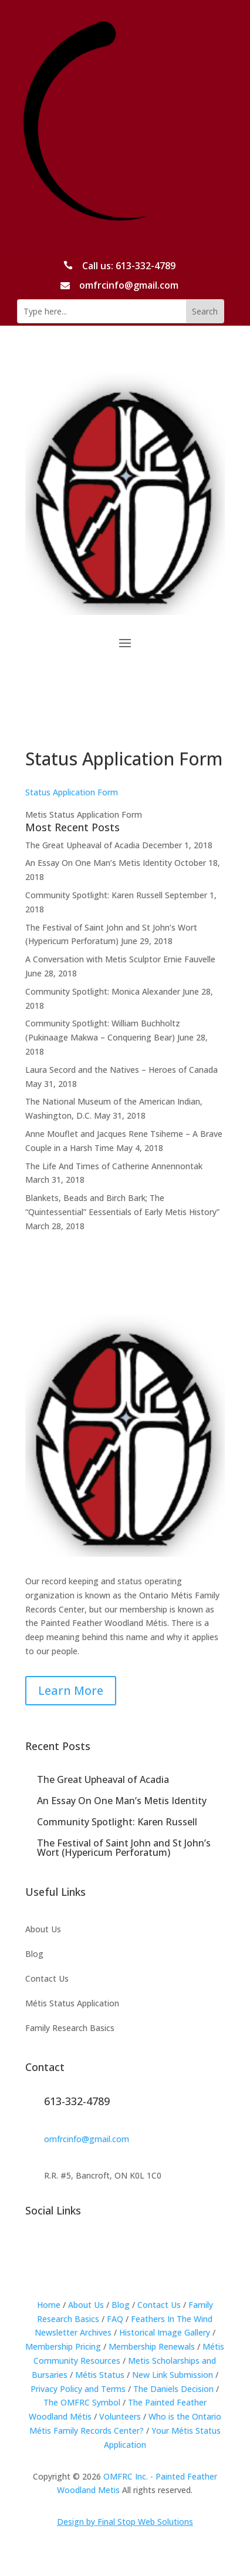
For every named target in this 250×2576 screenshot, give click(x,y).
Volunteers (120, 2416)
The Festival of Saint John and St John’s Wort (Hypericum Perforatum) (124, 1847)
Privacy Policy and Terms (78, 2388)
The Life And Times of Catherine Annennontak (113, 1166)
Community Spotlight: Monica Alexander (102, 991)
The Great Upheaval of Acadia (82, 845)
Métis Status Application (72, 2004)
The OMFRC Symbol (81, 2402)
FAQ (115, 2318)
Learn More (70, 1690)
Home (48, 2304)
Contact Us (47, 1979)
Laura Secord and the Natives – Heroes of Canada (121, 1069)
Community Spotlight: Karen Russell (94, 895)
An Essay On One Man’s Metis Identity (98, 862)
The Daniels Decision (173, 2388)
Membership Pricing (63, 2346)
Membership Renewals (152, 2346)
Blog (34, 1954)
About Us (43, 1930)
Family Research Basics (69, 2028)
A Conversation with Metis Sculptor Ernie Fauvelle (120, 959)
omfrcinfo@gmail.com (86, 2139)
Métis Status (99, 2374)
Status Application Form (71, 792)
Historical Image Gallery (164, 2332)
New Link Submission (172, 2374)
